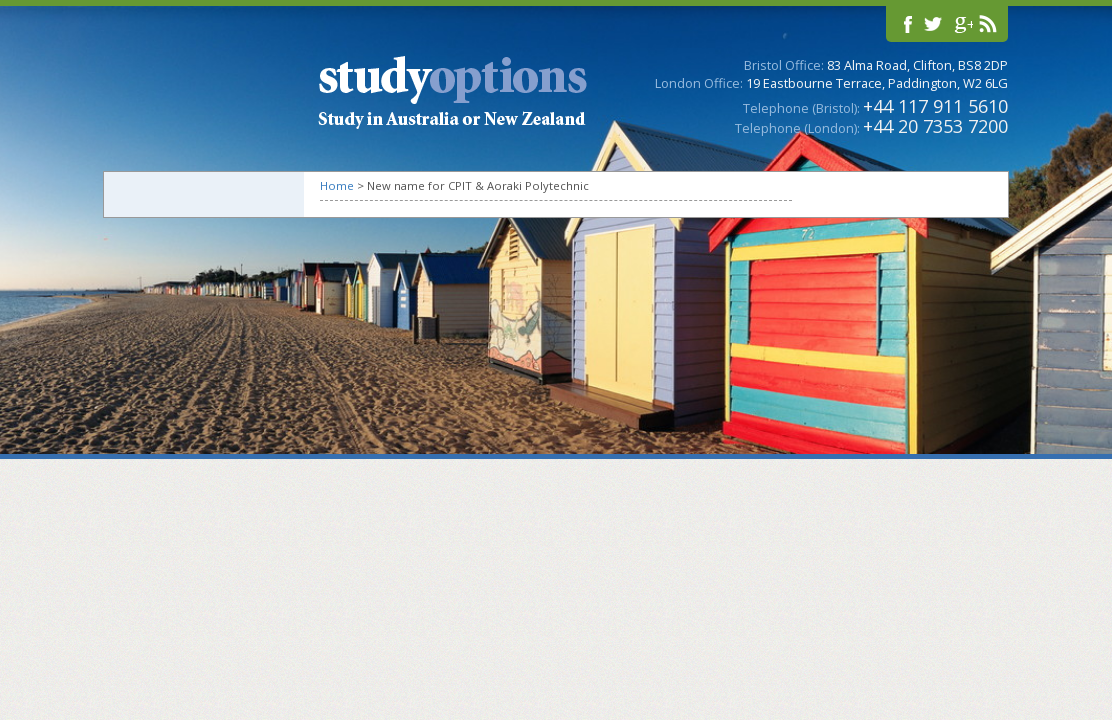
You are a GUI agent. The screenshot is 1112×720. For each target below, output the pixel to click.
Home (337, 185)
